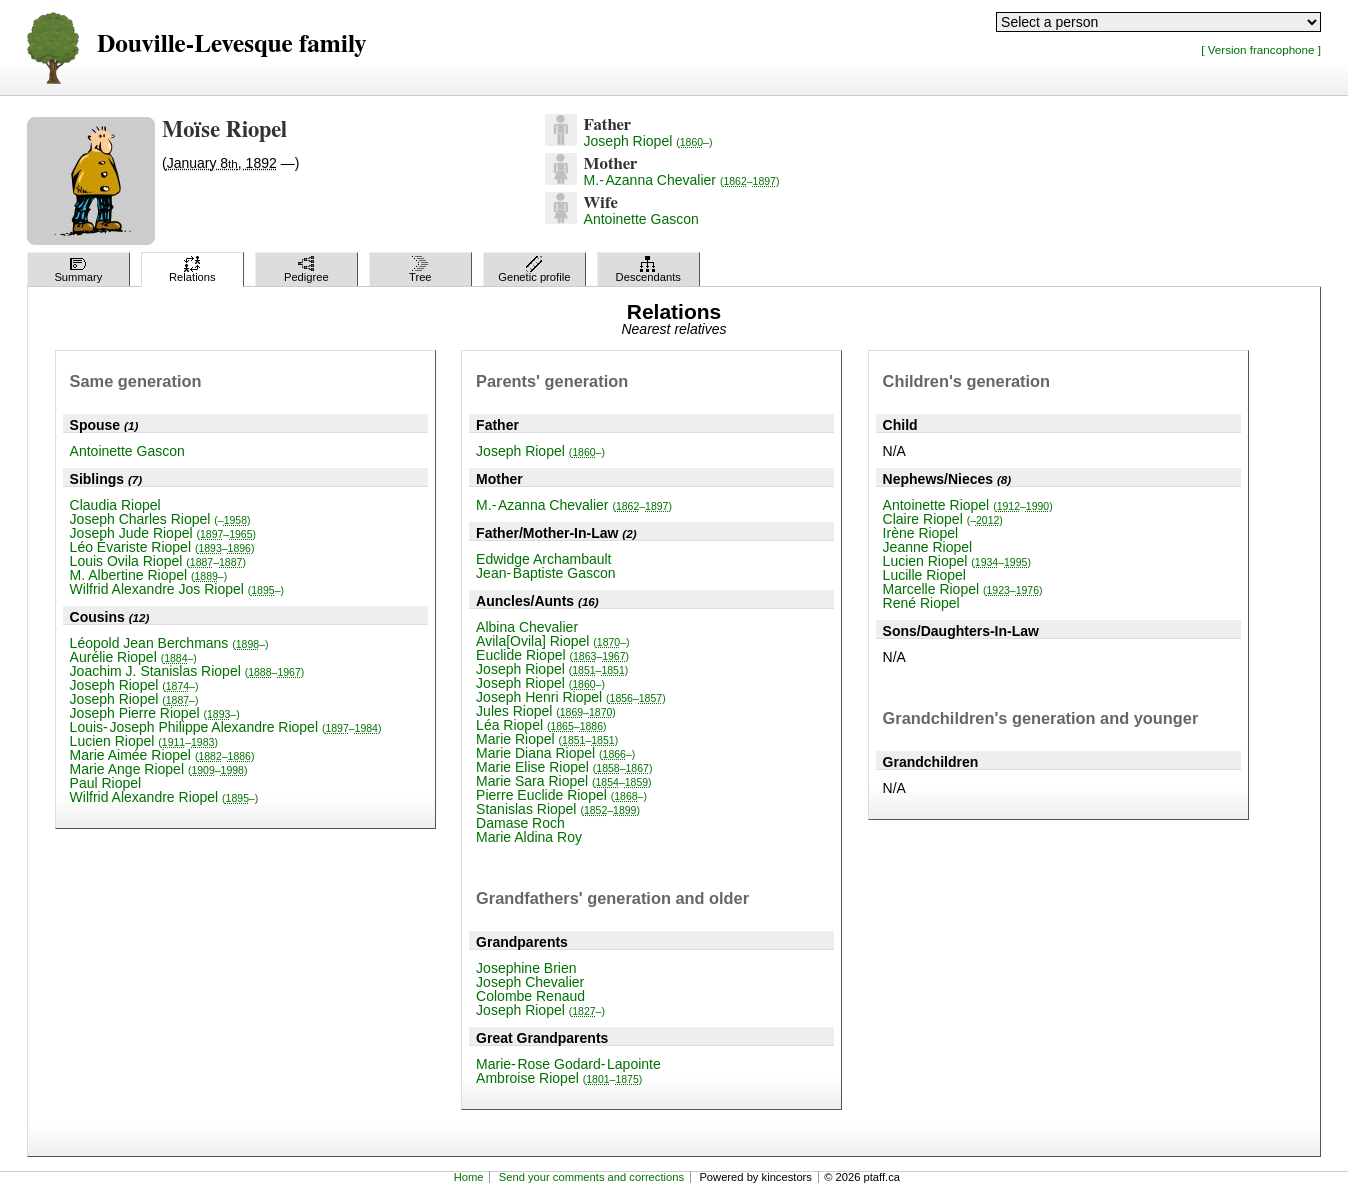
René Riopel (921, 603)
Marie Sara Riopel (564, 781)
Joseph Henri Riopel (571, 697)
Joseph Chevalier (530, 982)
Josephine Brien (526, 968)
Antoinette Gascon (641, 219)
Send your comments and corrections (591, 1177)
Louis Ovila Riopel (158, 561)
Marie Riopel (547, 739)
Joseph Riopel (648, 141)
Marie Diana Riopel (555, 753)
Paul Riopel (106, 783)
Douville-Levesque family (231, 44)
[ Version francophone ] (1261, 49)
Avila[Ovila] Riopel (552, 641)
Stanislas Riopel (558, 809)
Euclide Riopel (552, 655)
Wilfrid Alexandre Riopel (164, 797)
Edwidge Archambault (543, 559)
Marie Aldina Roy (529, 837)
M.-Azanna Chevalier (682, 180)
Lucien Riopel (144, 741)
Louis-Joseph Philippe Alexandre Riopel (226, 727)
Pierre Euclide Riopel (561, 795)
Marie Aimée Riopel (162, 755)
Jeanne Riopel (928, 547)
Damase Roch (520, 823)
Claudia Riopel (115, 505)
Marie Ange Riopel (159, 769)
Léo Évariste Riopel (162, 547)
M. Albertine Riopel (149, 575)
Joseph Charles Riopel (160, 519)
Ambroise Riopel (559, 1078)
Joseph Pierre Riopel (155, 713)
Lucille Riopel (924, 575)
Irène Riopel (921, 533)
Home (469, 1177)
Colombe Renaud (530, 996)
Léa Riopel (541, 725)
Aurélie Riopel (133, 657)
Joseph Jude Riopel (163, 533)
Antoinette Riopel (968, 505)
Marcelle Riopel (963, 589)
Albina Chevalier (527, 627)
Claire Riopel (943, 519)
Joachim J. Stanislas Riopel (187, 671)
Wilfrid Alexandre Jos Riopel (177, 589)
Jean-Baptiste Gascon (545, 573)
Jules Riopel (546, 711)
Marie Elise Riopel (564, 767)
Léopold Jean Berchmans (169, 643)
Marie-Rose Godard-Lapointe (568, 1064)
